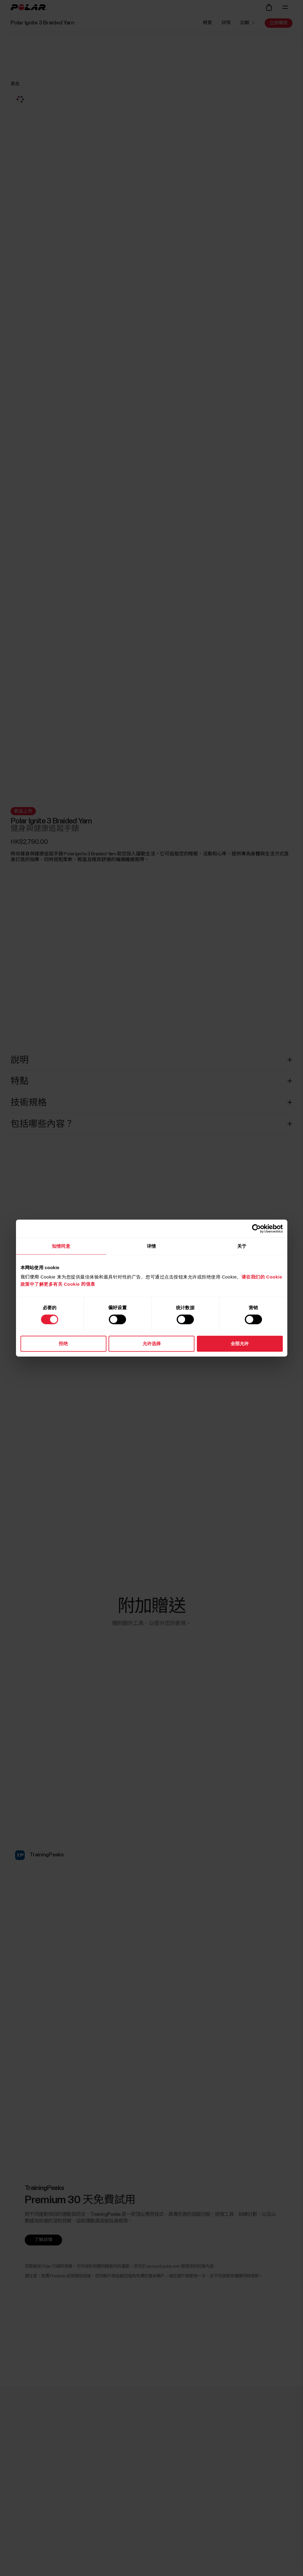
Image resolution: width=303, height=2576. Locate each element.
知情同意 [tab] (61, 1245)
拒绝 (63, 1343)
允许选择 (152, 1343)
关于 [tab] (241, 1245)
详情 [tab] (151, 1245)
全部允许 (240, 1343)
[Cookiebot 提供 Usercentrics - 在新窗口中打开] (256, 1228)
